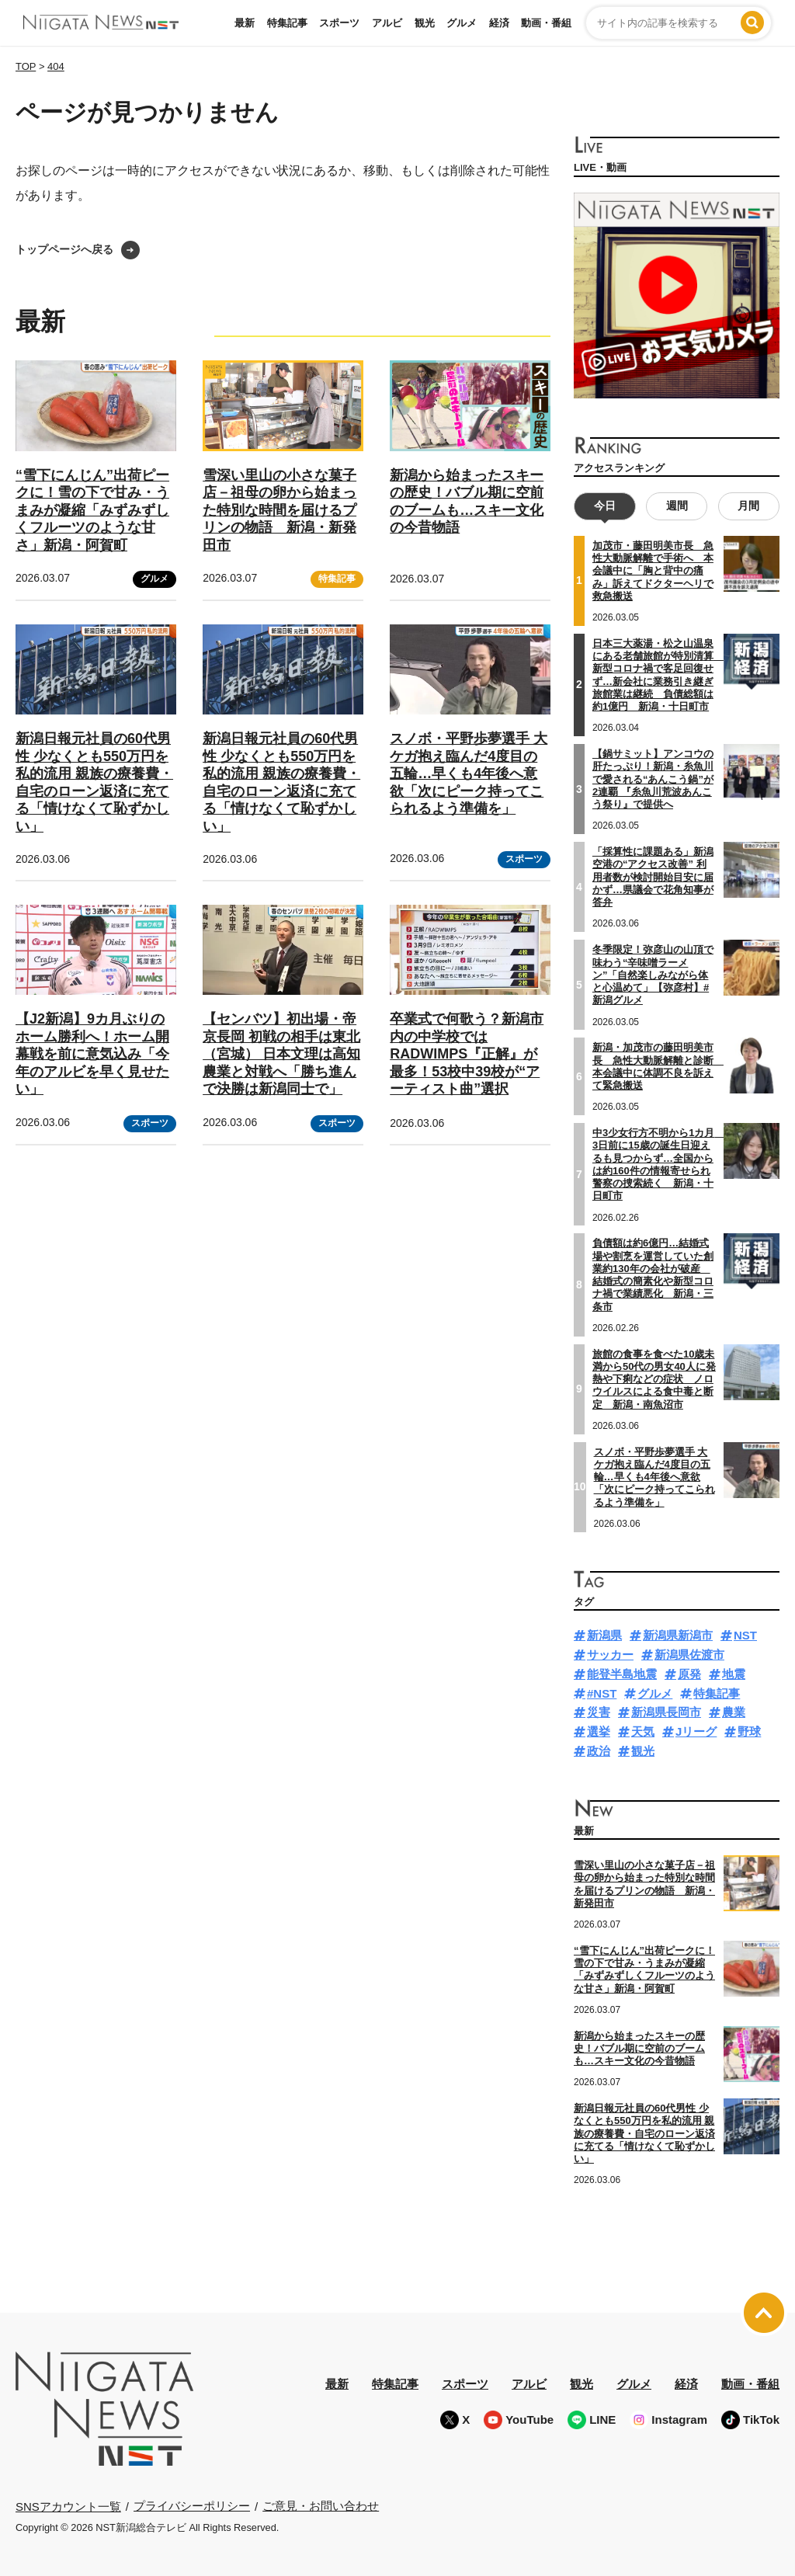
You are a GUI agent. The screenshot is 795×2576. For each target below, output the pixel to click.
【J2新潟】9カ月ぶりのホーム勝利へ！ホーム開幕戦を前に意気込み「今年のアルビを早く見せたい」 (92, 1054)
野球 (749, 1731)
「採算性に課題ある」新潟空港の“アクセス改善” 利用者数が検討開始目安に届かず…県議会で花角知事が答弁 (652, 877)
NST (745, 1635)
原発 (689, 1674)
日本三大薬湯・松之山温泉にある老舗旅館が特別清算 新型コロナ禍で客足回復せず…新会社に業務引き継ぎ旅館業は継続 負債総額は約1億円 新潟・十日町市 (658, 675)
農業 (733, 1712)
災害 (598, 1712)
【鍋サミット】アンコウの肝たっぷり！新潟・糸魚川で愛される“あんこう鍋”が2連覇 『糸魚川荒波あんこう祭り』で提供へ (652, 779)
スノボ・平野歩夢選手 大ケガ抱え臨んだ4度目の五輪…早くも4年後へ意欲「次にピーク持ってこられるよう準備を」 (468, 773)
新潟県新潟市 (678, 1635)
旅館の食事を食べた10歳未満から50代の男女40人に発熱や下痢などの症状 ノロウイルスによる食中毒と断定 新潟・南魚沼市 (654, 1378)
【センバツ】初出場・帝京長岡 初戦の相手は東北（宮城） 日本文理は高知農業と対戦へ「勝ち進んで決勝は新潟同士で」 (281, 1054)
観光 (425, 23)
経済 (499, 23)
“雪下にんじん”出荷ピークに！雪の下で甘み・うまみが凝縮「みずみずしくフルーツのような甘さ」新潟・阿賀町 (92, 510)
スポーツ (339, 23)
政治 (598, 1750)
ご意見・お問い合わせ (320, 2505)
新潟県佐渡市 (689, 1654)
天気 (642, 1731)
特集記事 (287, 23)
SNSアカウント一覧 (68, 2505)
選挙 (598, 1731)
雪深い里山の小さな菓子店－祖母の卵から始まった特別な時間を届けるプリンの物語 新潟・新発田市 (279, 510)
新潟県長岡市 (666, 1712)
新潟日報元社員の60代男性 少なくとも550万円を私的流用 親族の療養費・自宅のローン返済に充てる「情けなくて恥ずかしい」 (644, 2133)
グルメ (461, 23)
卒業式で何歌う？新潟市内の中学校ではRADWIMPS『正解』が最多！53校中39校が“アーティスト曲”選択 (466, 1054)
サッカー (610, 1654)
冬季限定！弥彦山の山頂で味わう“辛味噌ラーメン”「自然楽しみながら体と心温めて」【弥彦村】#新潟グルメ (652, 975)
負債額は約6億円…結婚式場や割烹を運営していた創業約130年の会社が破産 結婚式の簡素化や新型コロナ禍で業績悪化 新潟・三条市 (652, 1274)
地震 (733, 1674)
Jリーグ (696, 1731)
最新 (244, 23)
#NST (601, 1692)
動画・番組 (546, 23)
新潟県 (604, 1635)
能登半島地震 (622, 1674)
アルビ (387, 23)
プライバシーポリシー (192, 2505)
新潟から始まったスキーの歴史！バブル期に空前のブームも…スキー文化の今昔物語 (639, 2048)
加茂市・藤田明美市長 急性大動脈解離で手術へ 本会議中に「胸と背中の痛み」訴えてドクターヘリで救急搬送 (652, 571)
